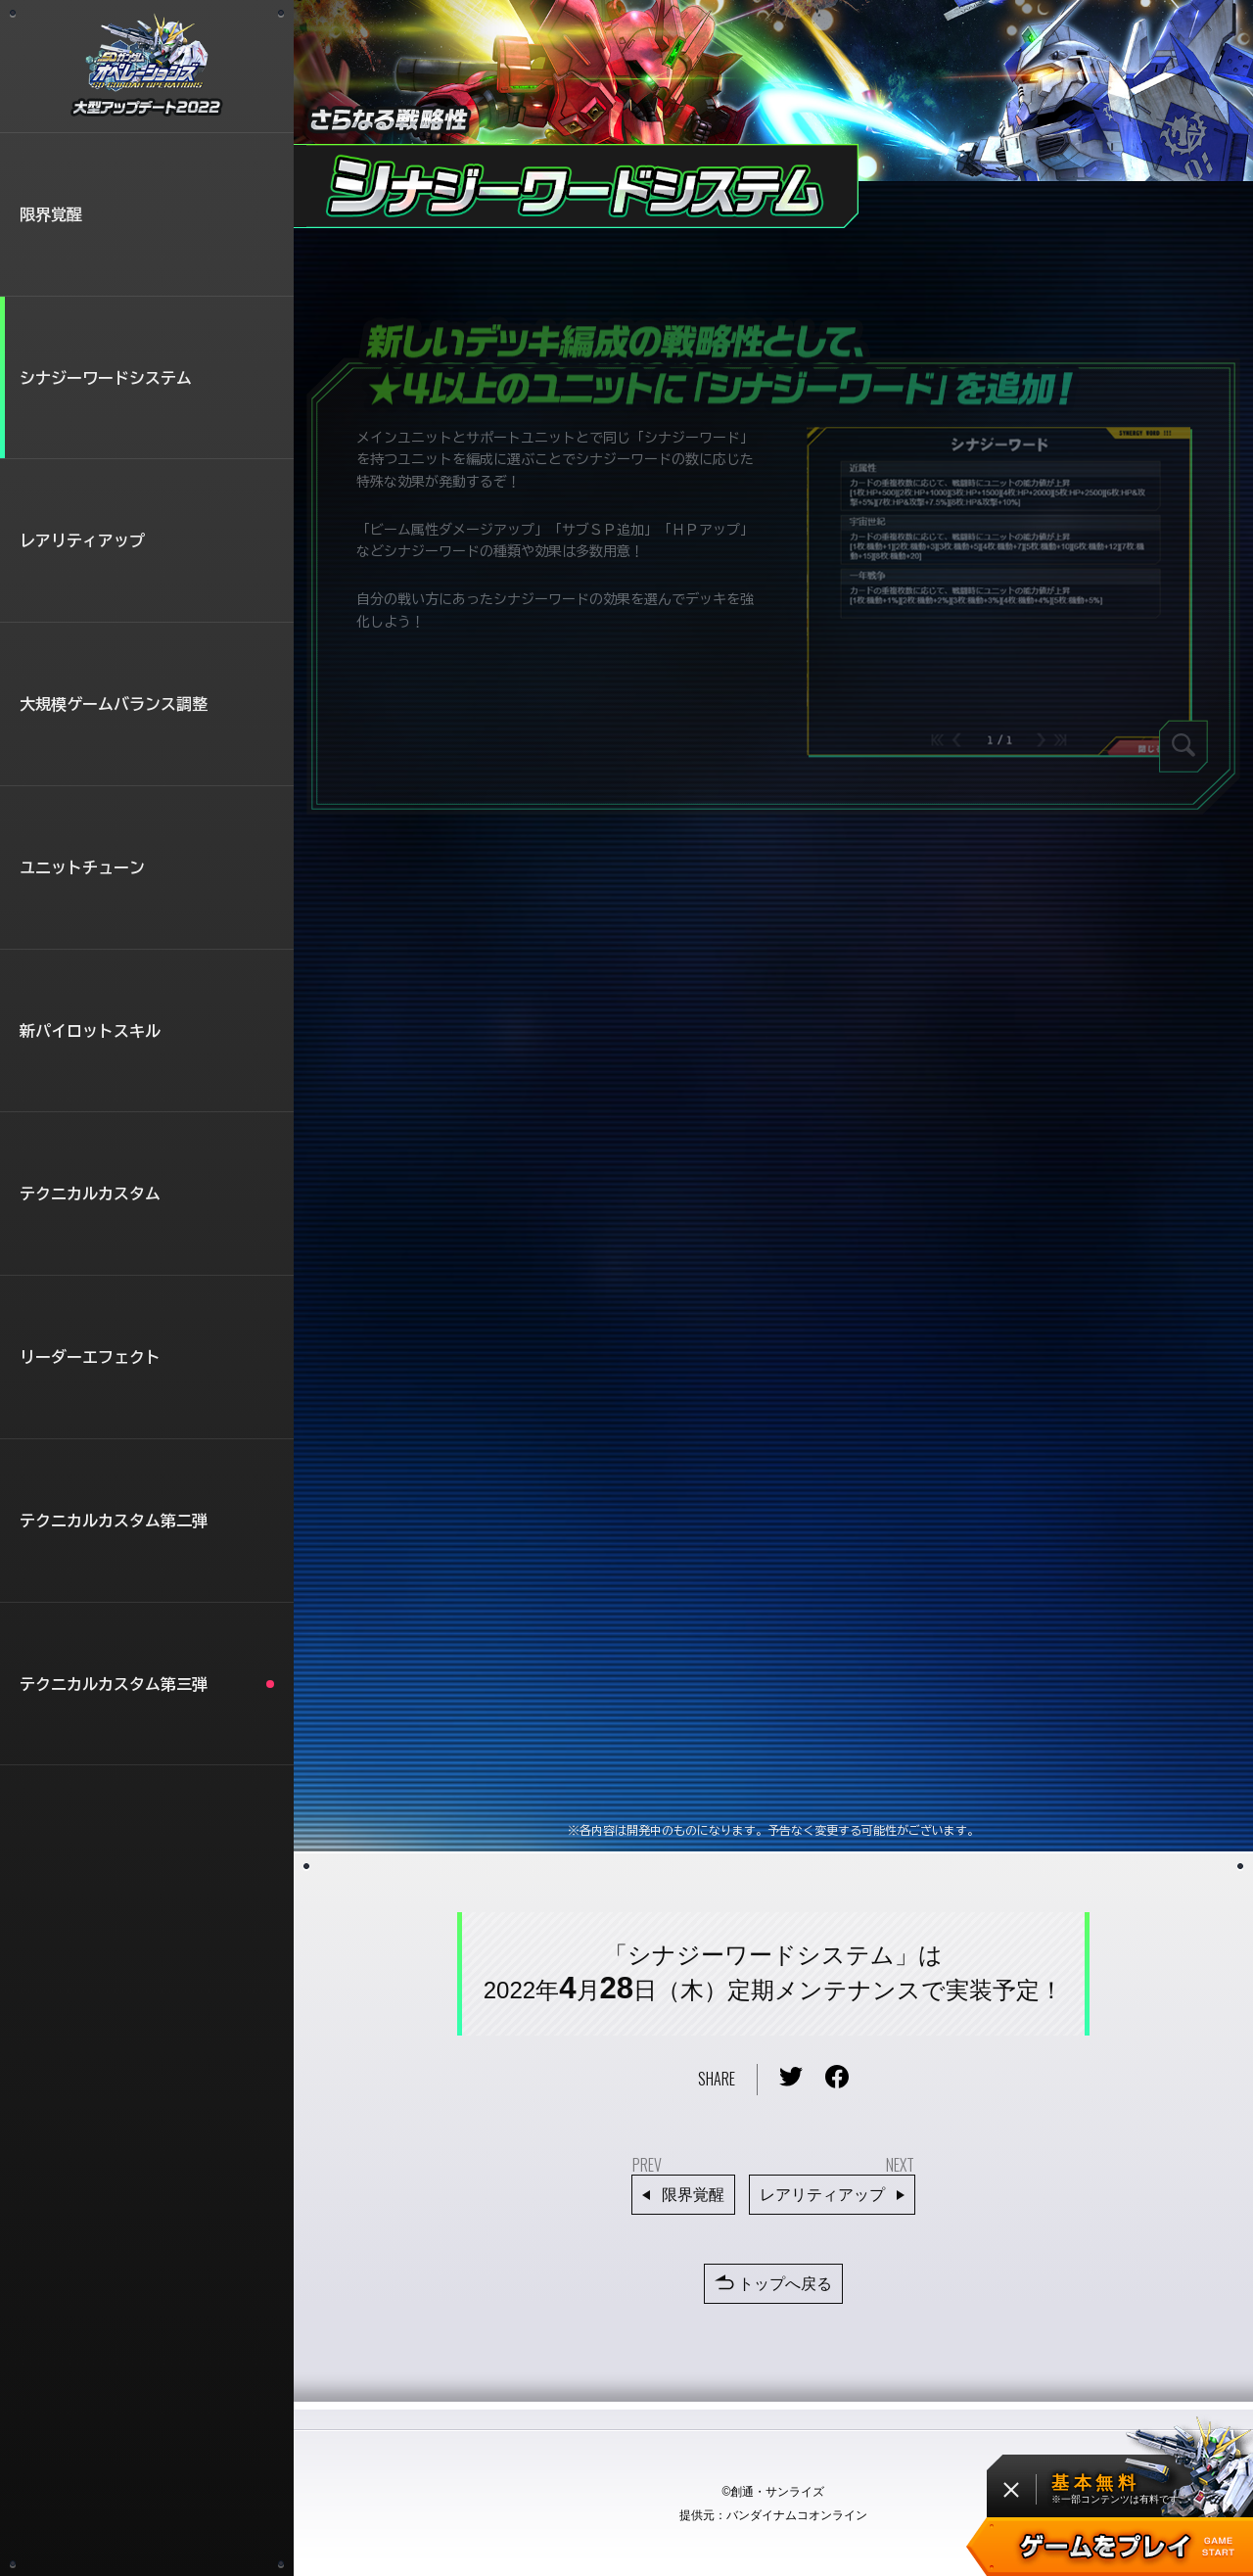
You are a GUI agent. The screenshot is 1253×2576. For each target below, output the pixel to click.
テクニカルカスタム (90, 1193)
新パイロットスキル (90, 1031)
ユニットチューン (82, 867)
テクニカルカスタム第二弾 (114, 1520)
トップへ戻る (773, 2284)
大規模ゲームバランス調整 (114, 704)
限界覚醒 (51, 214)
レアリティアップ (82, 540)
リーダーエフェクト (90, 1357)
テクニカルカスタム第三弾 (147, 1684)
